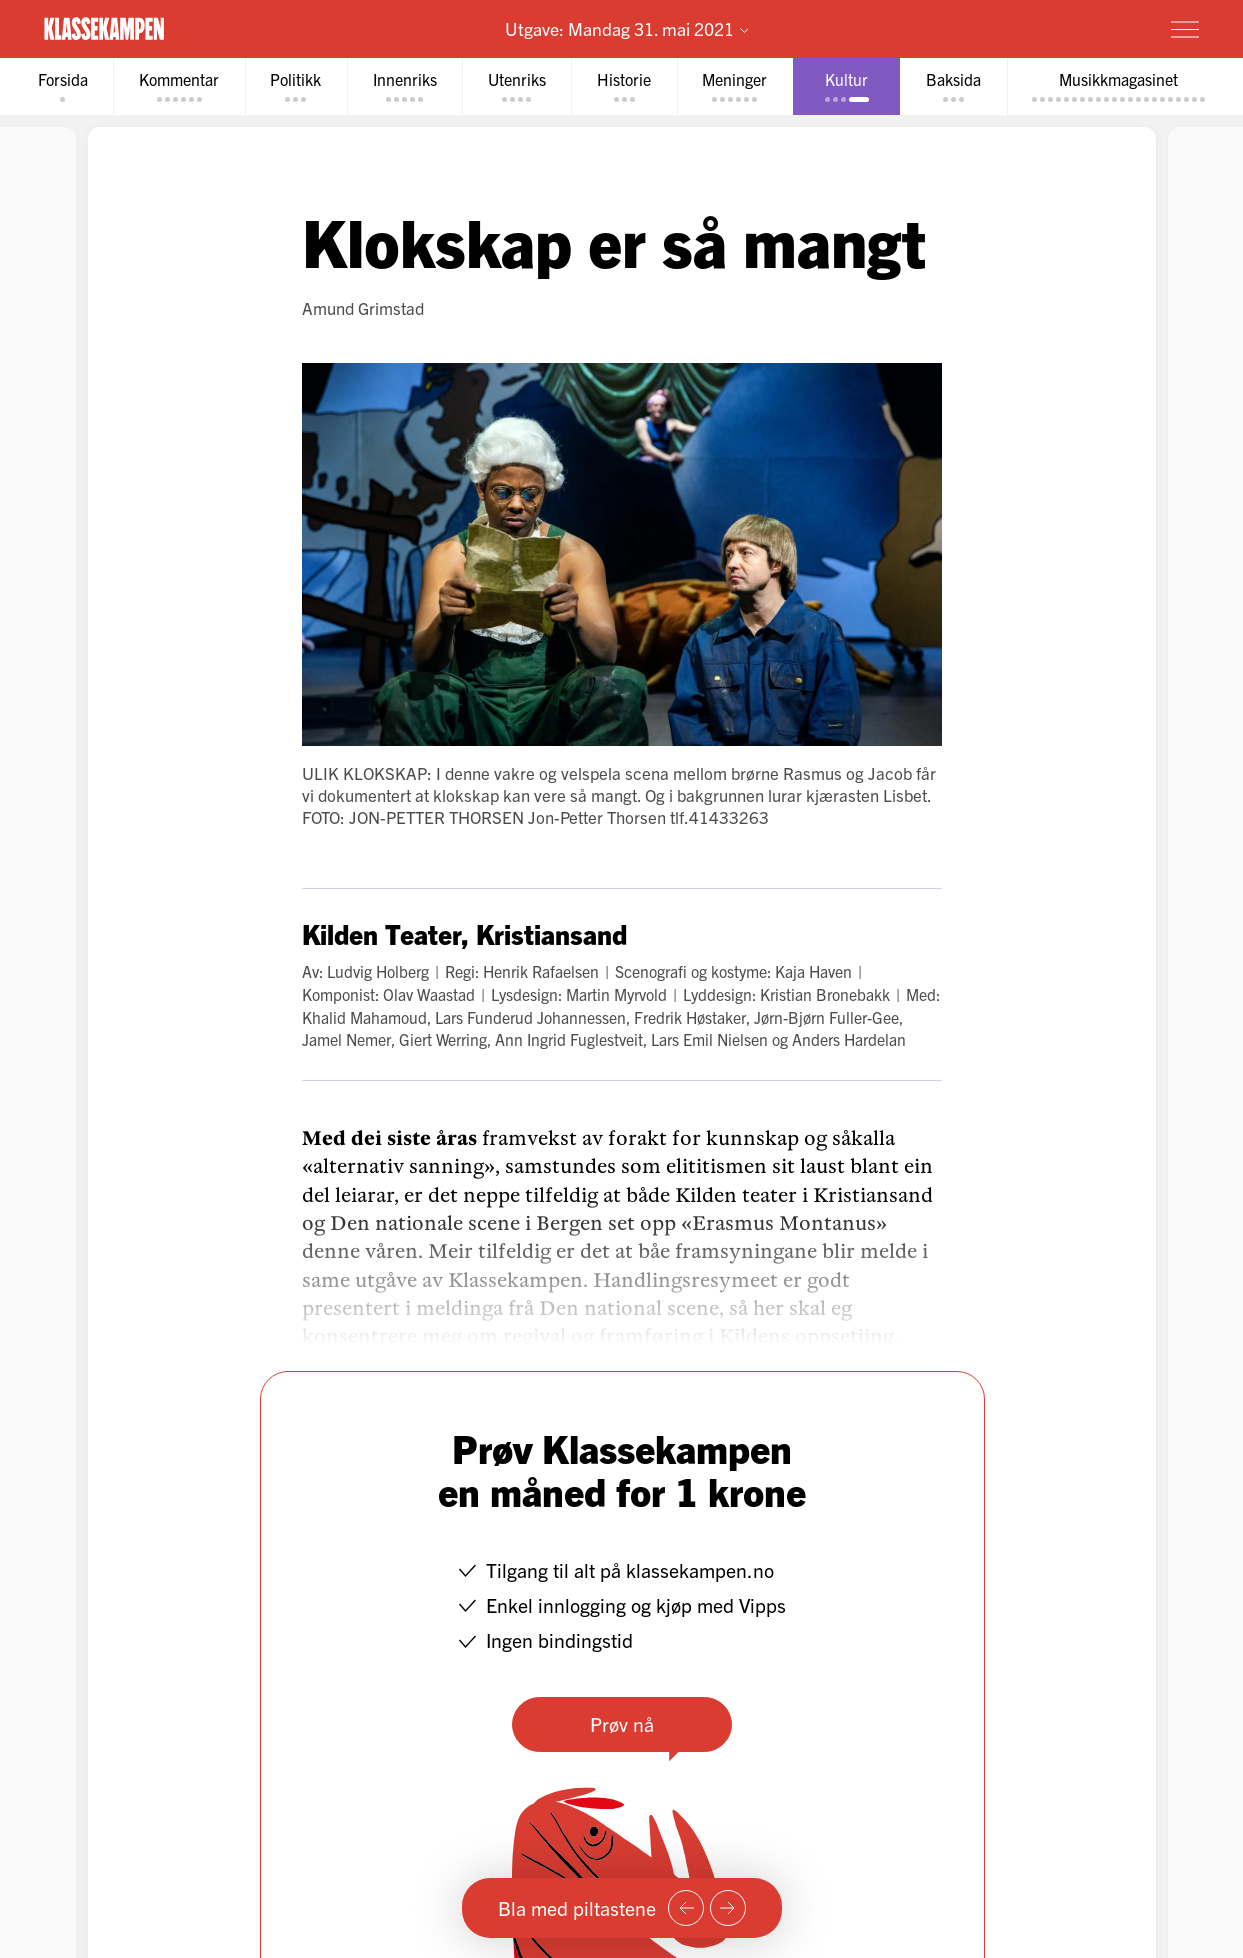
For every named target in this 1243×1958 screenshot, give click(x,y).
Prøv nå (622, 1723)
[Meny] (1185, 29)
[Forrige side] (686, 1908)
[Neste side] (728, 1908)
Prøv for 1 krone (1067, 28)
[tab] (60, 86)
